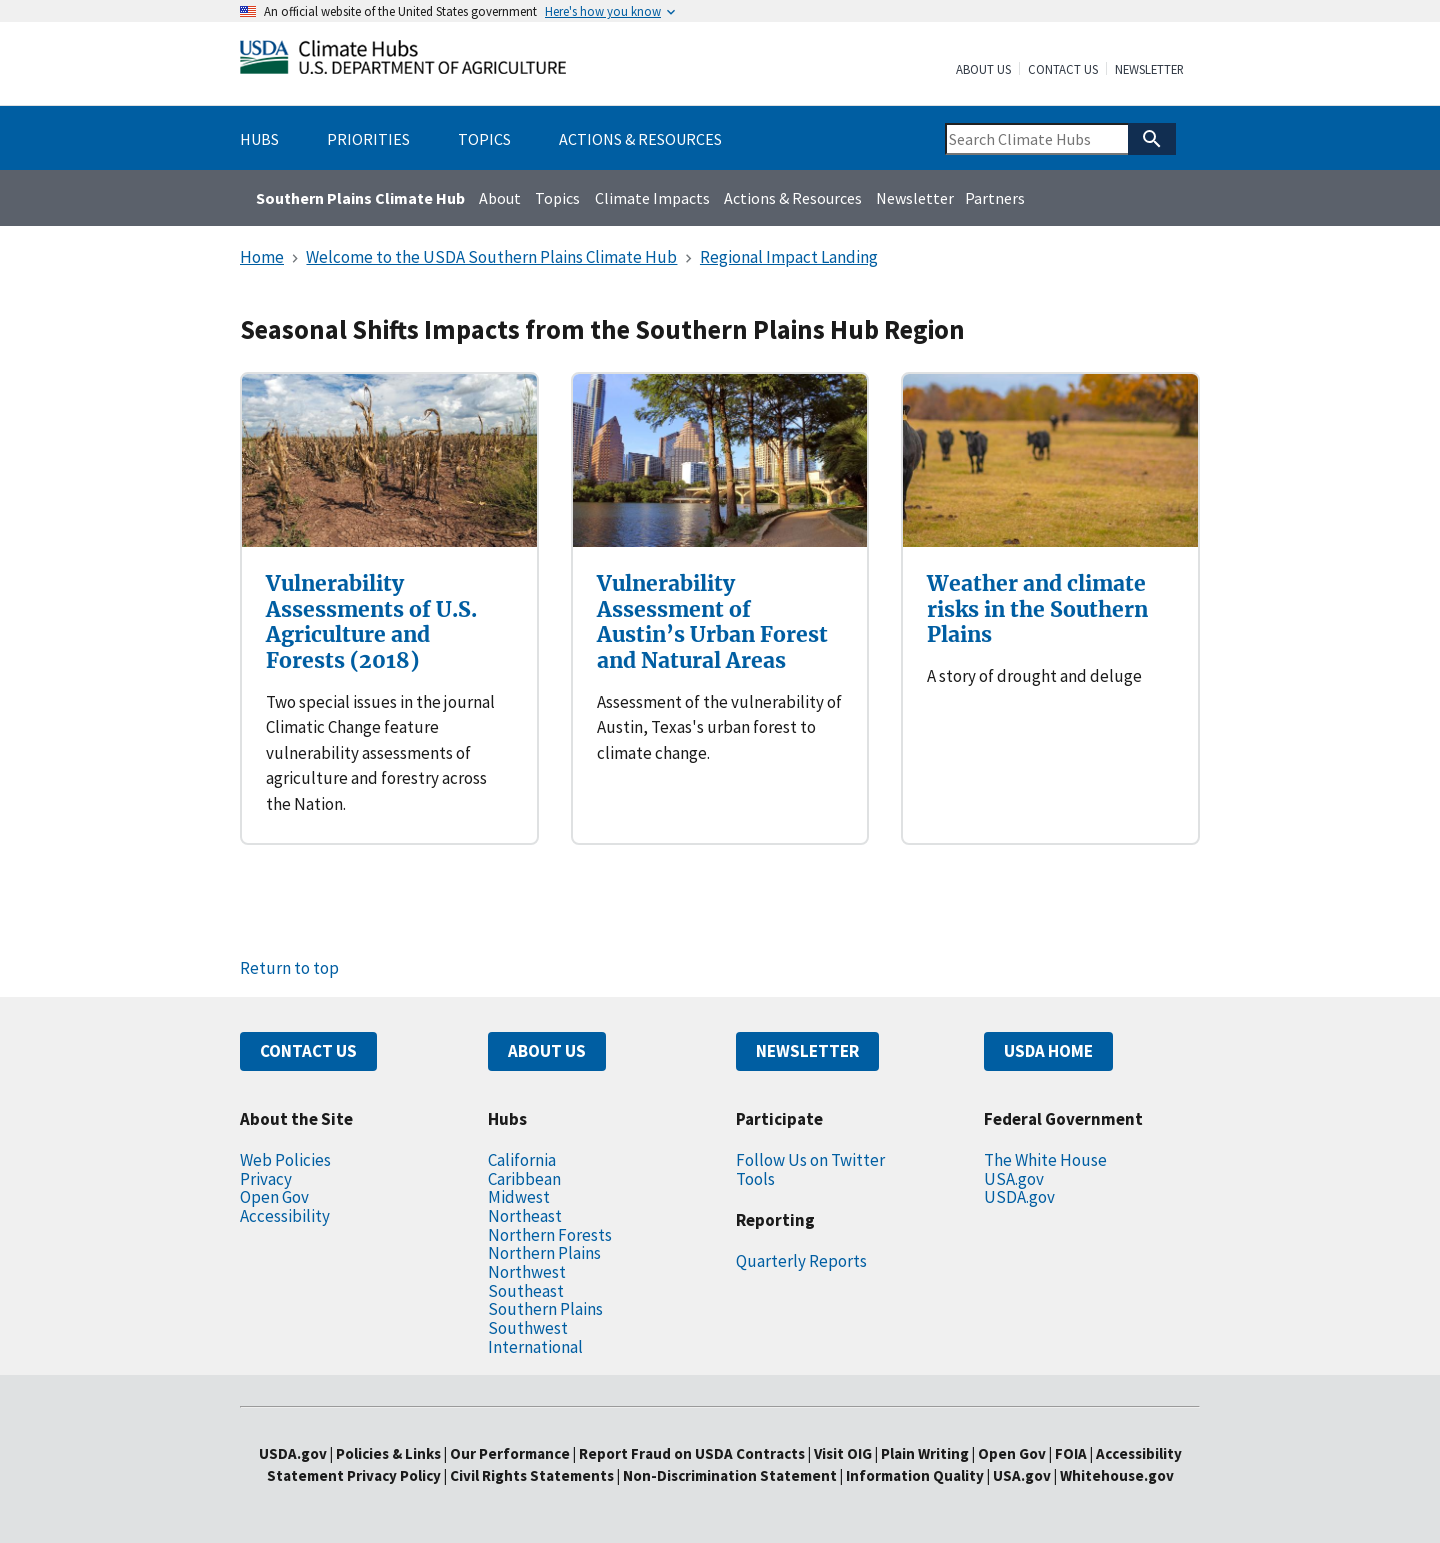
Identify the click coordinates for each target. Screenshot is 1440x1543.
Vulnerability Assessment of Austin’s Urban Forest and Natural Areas (712, 622)
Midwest (519, 1197)
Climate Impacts (652, 198)
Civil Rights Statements (533, 1475)
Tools (755, 1179)
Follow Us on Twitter (810, 1160)
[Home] (403, 61)
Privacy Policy (394, 1475)
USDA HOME (1048, 1051)
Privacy (266, 1179)
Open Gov (274, 1197)
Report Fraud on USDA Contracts (692, 1453)
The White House (1045, 1160)
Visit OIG (843, 1453)
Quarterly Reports (801, 1261)
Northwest (527, 1272)
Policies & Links (388, 1453)
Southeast (526, 1291)
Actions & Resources (793, 198)
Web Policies (285, 1160)
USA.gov (1014, 1179)
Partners (995, 198)
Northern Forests (550, 1235)
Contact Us (1063, 70)
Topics (557, 198)
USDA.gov (1019, 1197)
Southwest (528, 1328)
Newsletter (1149, 70)
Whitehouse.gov (1117, 1475)
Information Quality (915, 1475)
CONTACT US (308, 1051)
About (500, 198)
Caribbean (524, 1179)
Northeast (525, 1216)
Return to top (289, 968)
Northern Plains (544, 1253)
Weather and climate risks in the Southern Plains (1037, 609)
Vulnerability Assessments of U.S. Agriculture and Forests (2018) (371, 622)
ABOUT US (547, 1051)
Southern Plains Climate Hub (360, 198)
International (535, 1347)
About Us (983, 70)
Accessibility (285, 1216)
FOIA (1071, 1453)
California (522, 1160)
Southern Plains (545, 1309)
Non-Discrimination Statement (730, 1475)
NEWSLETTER (807, 1051)
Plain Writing (926, 1453)
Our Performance (510, 1453)
